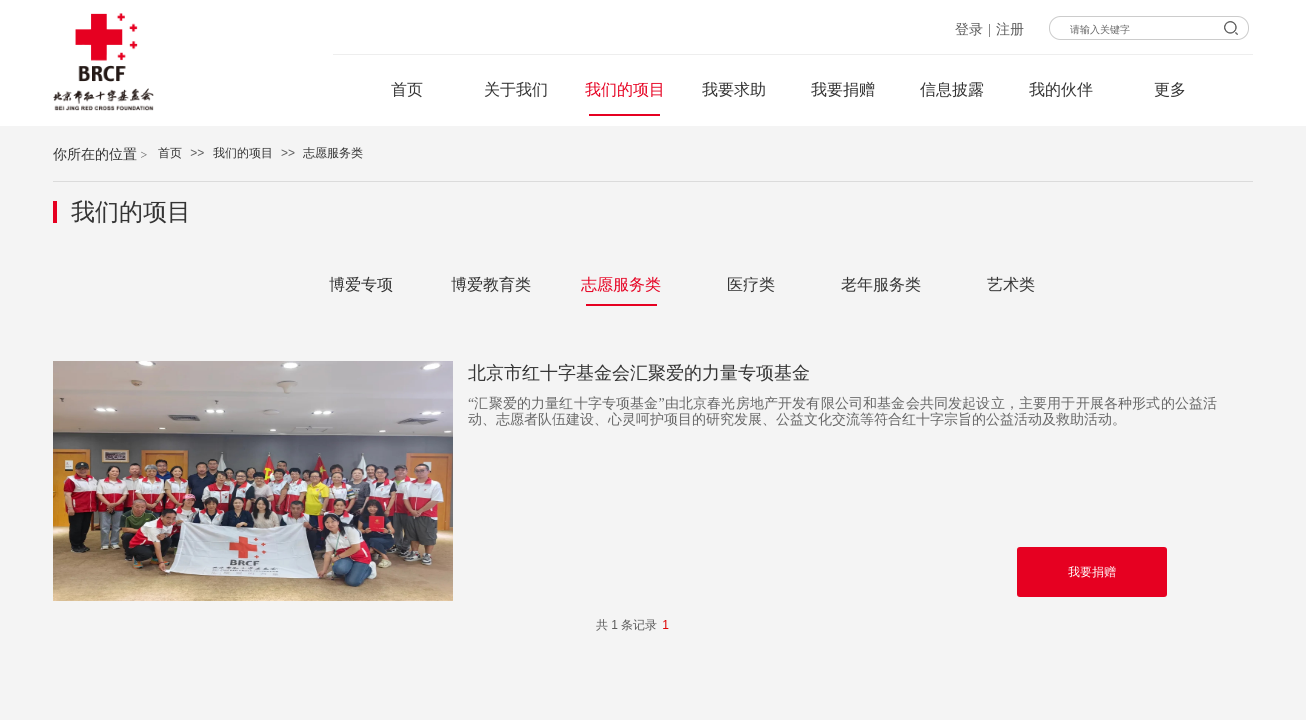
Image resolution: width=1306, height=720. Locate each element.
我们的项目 (243, 153)
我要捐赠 (843, 89)
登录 (969, 29)
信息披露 (952, 89)
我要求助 (734, 89)
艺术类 (1011, 284)
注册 (1010, 29)
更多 (1170, 89)
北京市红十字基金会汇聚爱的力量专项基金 (639, 373)
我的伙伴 (1061, 89)
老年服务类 (881, 284)
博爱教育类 (491, 284)
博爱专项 (361, 284)
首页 (170, 153)
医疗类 (751, 284)
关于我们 (516, 89)
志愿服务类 (333, 153)
